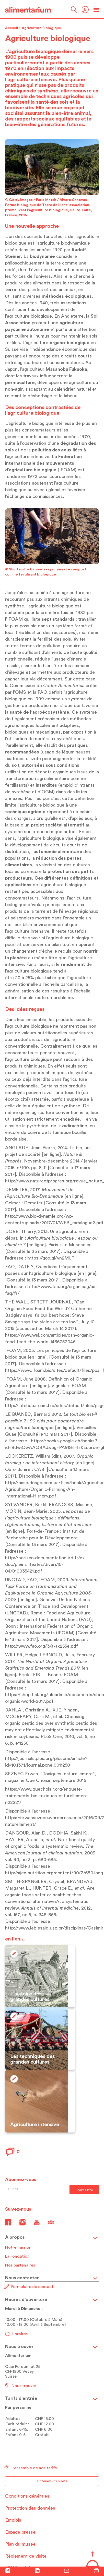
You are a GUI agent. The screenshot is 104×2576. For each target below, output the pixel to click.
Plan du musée (20, 2544)
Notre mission (18, 2247)
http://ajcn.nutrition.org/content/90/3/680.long (54, 1873)
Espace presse (20, 2532)
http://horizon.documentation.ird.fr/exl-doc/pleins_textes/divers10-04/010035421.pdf (46, 1564)
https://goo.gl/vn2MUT (51, 1258)
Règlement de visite (26, 2556)
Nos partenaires (20, 2265)
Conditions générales (27, 2496)
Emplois (13, 2520)
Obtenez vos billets (52, 2481)
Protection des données (30, 2508)
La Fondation (17, 2256)
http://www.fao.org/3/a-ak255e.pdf (41, 1646)
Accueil (11, 28)
